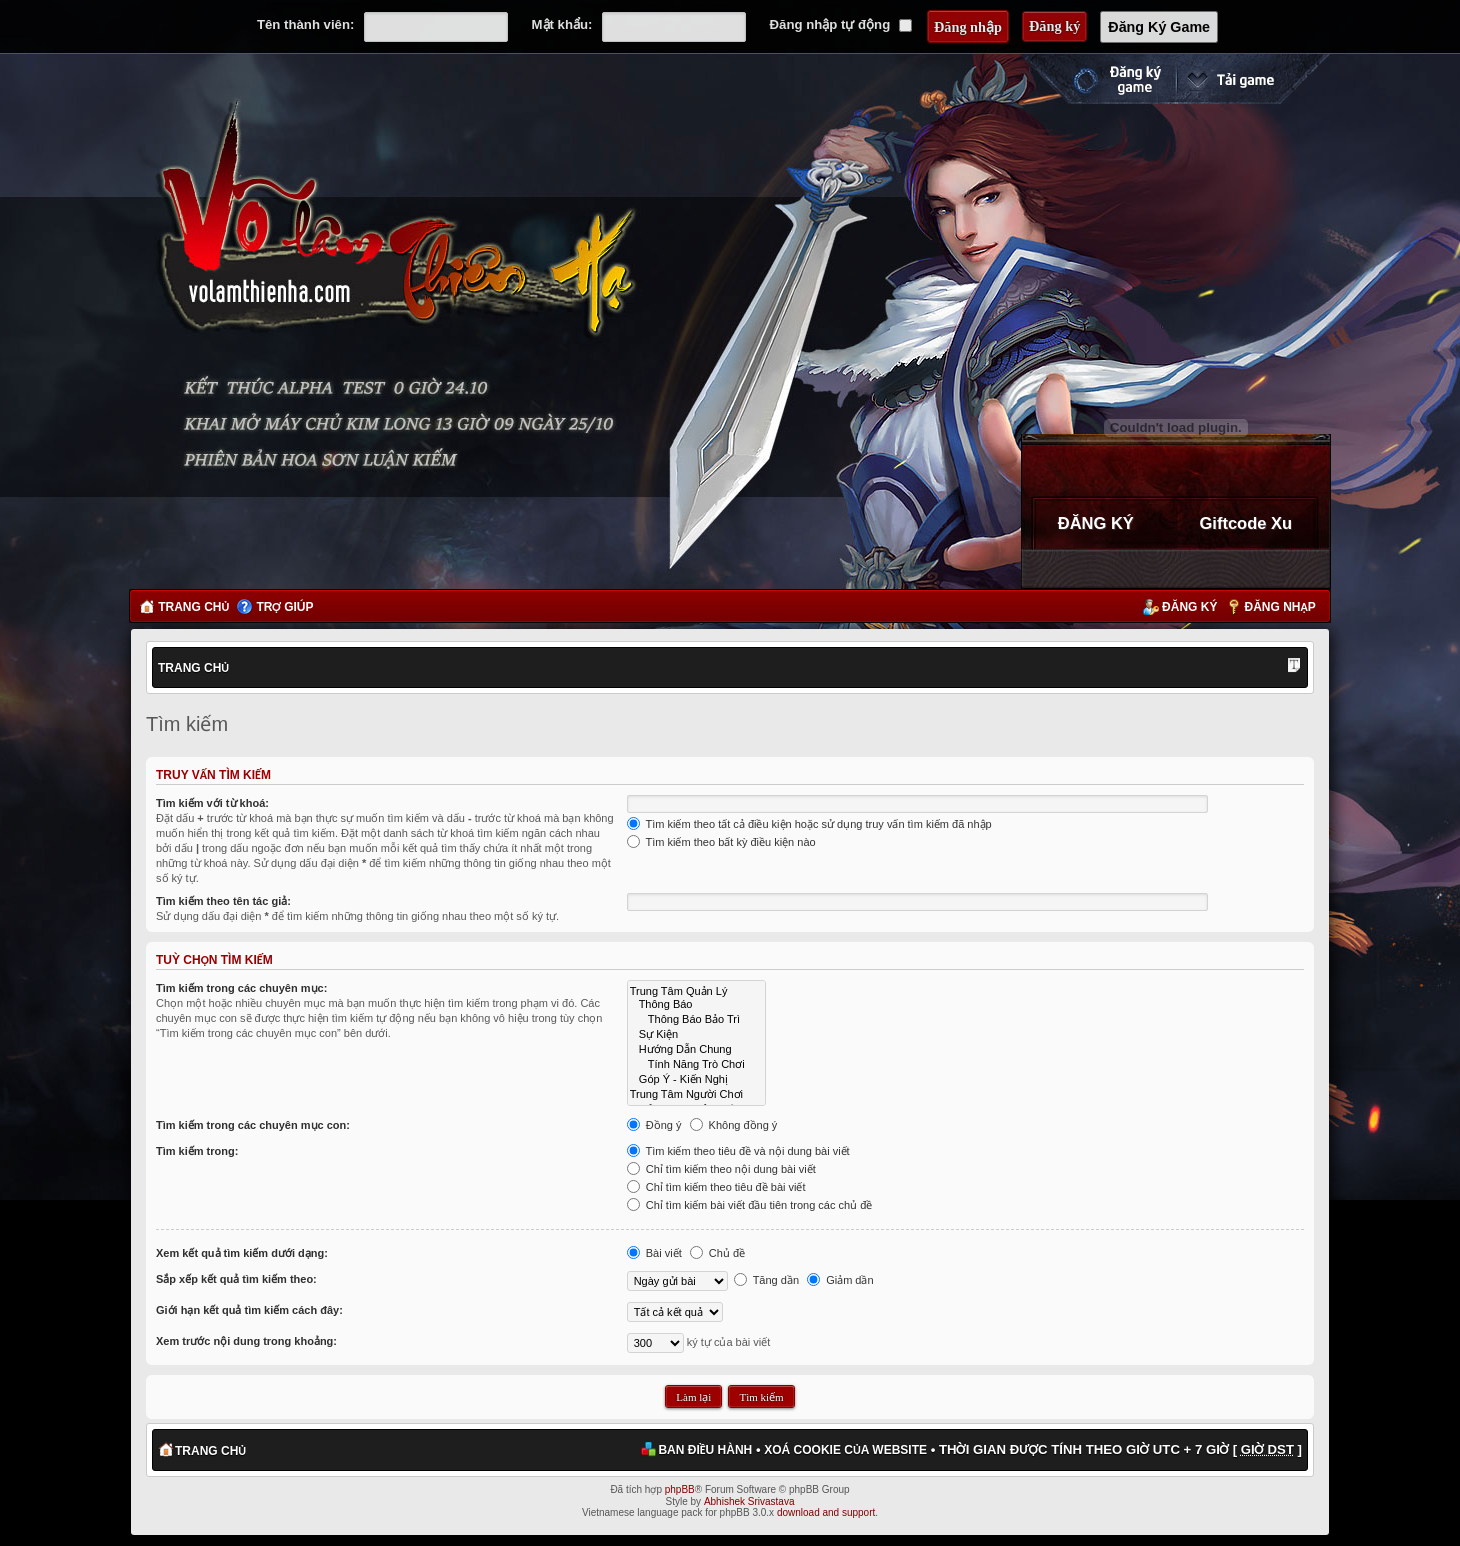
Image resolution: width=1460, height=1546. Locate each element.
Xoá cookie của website (845, 1450)
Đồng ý (654, 1125)
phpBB (680, 1489)
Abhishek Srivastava (749, 1501)
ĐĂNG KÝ (1096, 523)
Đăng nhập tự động (841, 24)
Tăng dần (766, 1280)
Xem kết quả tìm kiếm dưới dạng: (242, 1253)
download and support (826, 1512)
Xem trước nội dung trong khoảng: (246, 1341)
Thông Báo (696, 1004)
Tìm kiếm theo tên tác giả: (223, 901)
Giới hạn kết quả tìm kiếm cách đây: (249, 1310)
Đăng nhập (1280, 607)
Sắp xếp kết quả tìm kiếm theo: (236, 1279)
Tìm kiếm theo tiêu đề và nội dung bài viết (738, 1151)
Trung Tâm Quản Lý (696, 990)
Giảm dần (840, 1280)
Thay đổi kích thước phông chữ (1294, 667)
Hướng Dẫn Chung (696, 1048)
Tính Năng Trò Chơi (696, 1063)
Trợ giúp (284, 607)
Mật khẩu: (562, 24)
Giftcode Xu (1245, 523)
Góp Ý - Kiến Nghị (696, 1078)
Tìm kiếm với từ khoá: (212, 803)
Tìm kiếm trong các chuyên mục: (241, 988)
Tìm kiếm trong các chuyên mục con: (253, 1125)
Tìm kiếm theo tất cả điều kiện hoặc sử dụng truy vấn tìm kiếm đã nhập (809, 824)
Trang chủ (193, 607)
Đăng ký (1189, 607)
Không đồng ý (734, 1125)
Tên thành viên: (305, 24)
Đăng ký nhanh (1097, 79)
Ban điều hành (705, 1450)
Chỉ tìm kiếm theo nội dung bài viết (721, 1169)
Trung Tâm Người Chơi (696, 1093)
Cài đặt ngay (1253, 79)
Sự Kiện (696, 1033)
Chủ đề (717, 1253)
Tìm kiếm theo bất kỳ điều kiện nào (721, 842)
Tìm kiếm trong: (197, 1151)
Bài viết (654, 1253)
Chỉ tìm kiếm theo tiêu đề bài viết (716, 1187)
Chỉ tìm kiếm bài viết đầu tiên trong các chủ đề (750, 1205)
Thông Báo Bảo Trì (696, 1018)
